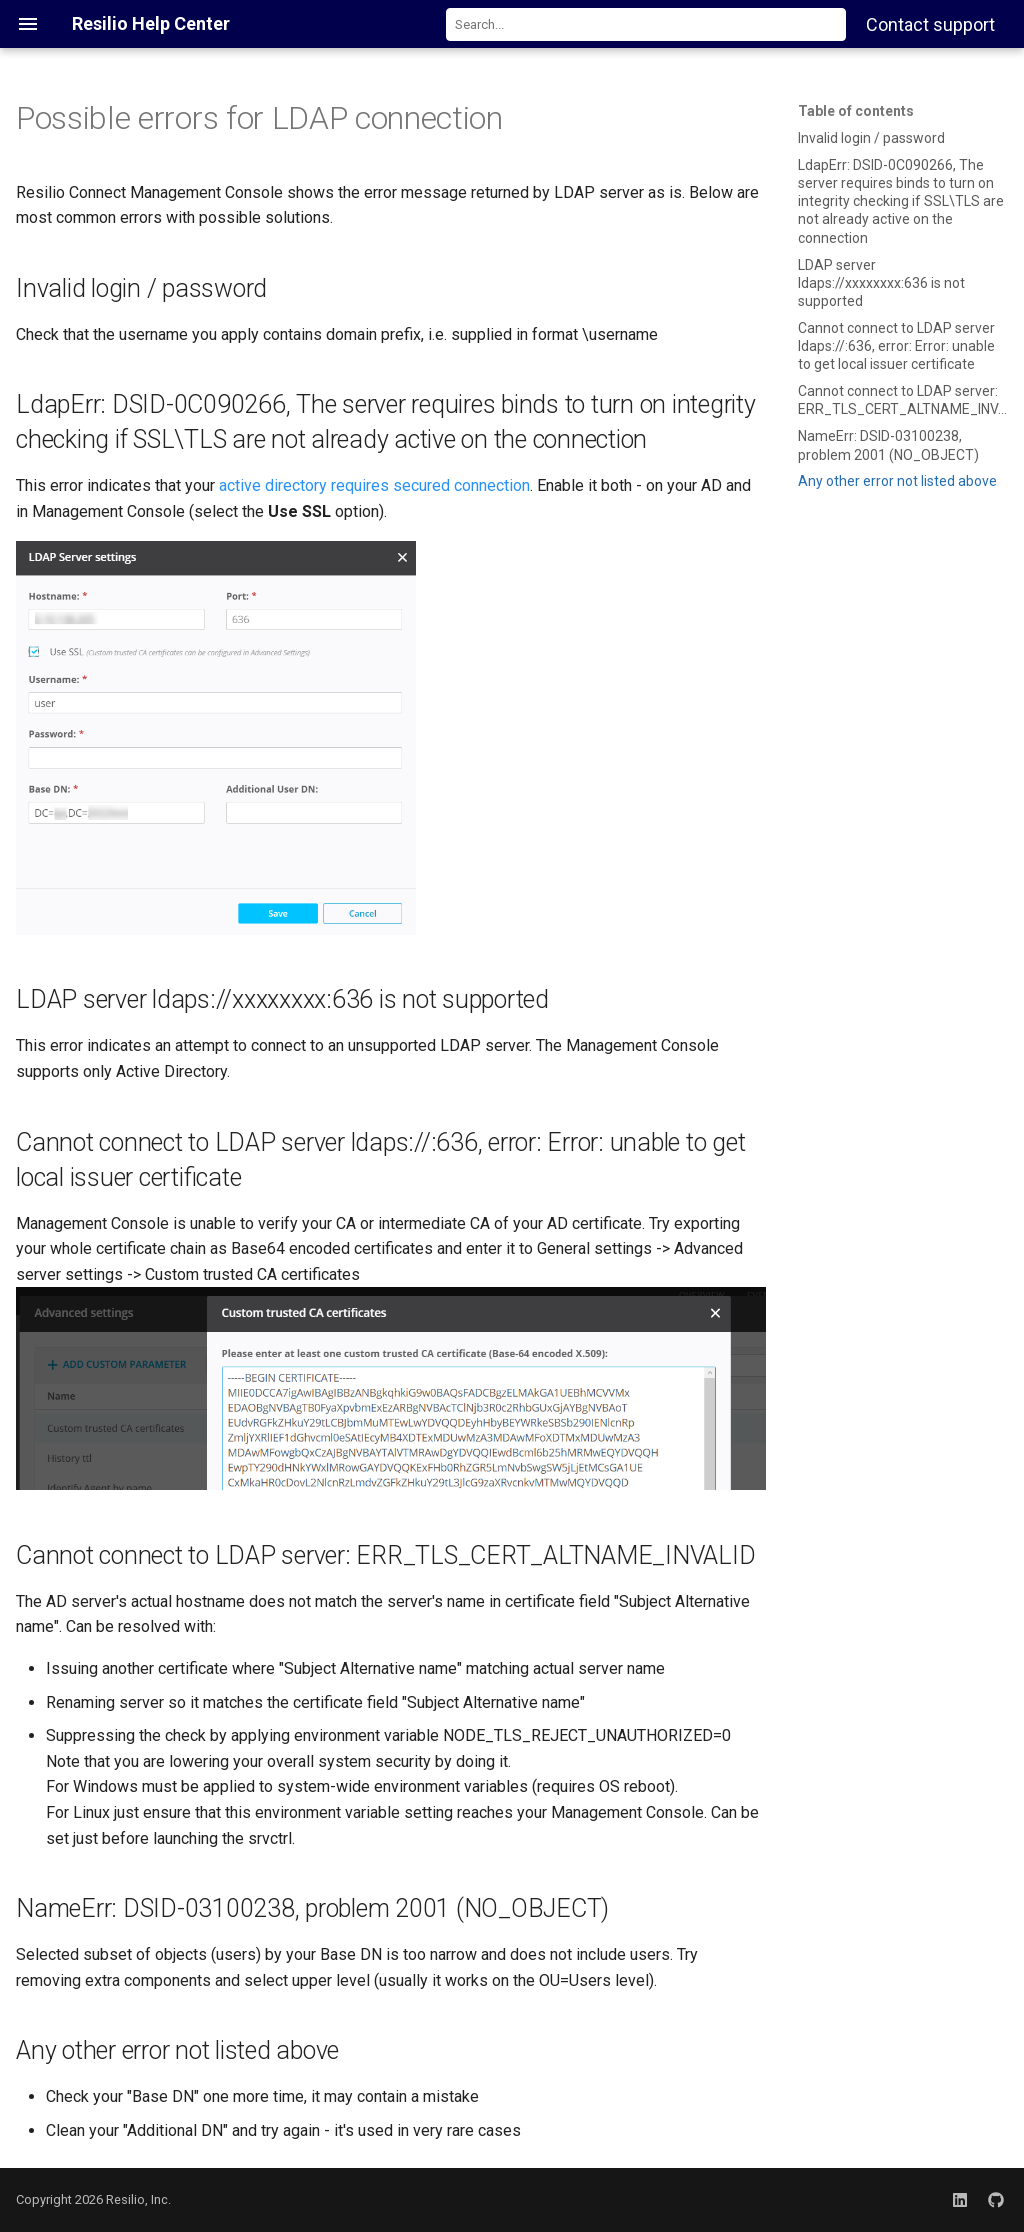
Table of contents (856, 111)
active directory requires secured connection (374, 485)
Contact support (930, 24)
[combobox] (646, 24)
